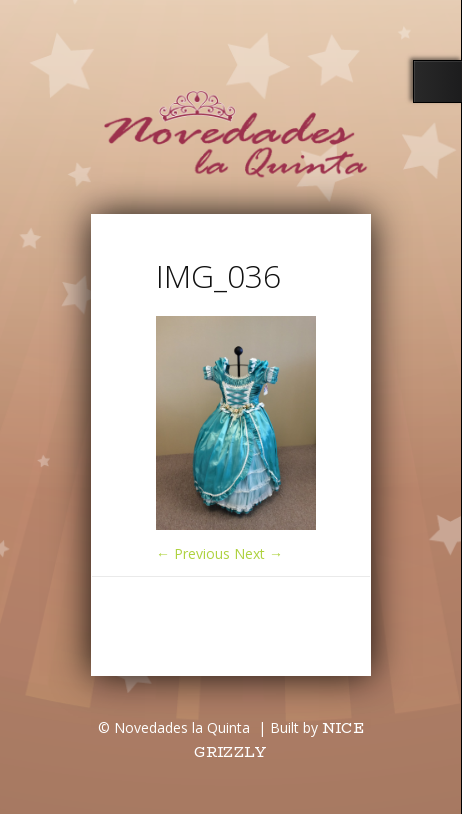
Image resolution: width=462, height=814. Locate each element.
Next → (258, 553)
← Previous (193, 553)
